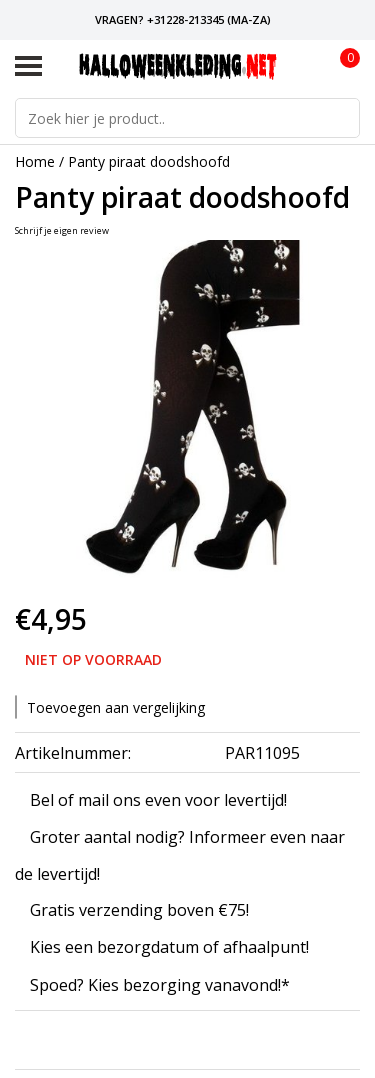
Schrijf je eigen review (62, 230)
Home (35, 161)
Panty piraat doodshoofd (149, 161)
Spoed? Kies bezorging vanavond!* (160, 985)
